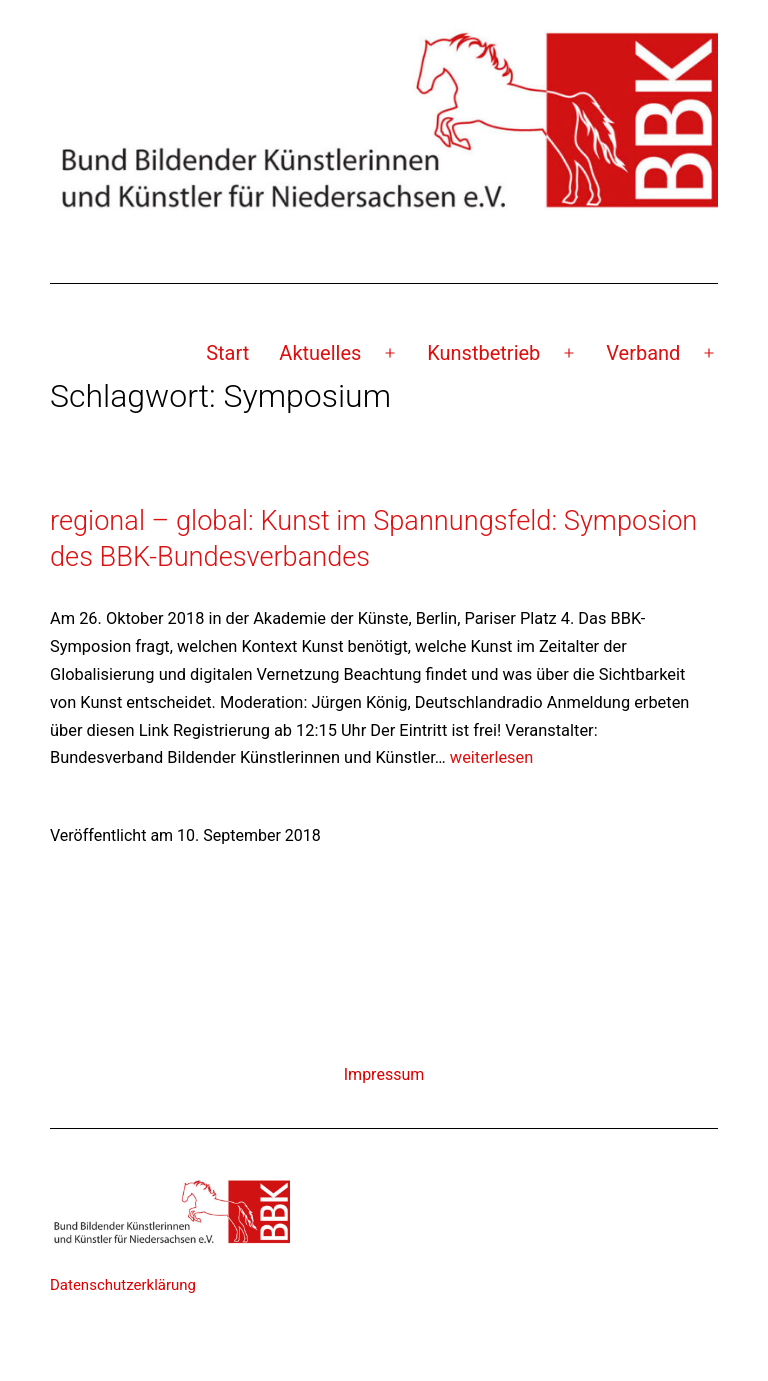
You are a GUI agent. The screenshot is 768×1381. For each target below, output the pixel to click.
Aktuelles (320, 353)
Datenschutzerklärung (123, 1285)
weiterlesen (491, 757)
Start (227, 353)
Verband (643, 353)
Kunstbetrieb (483, 353)
